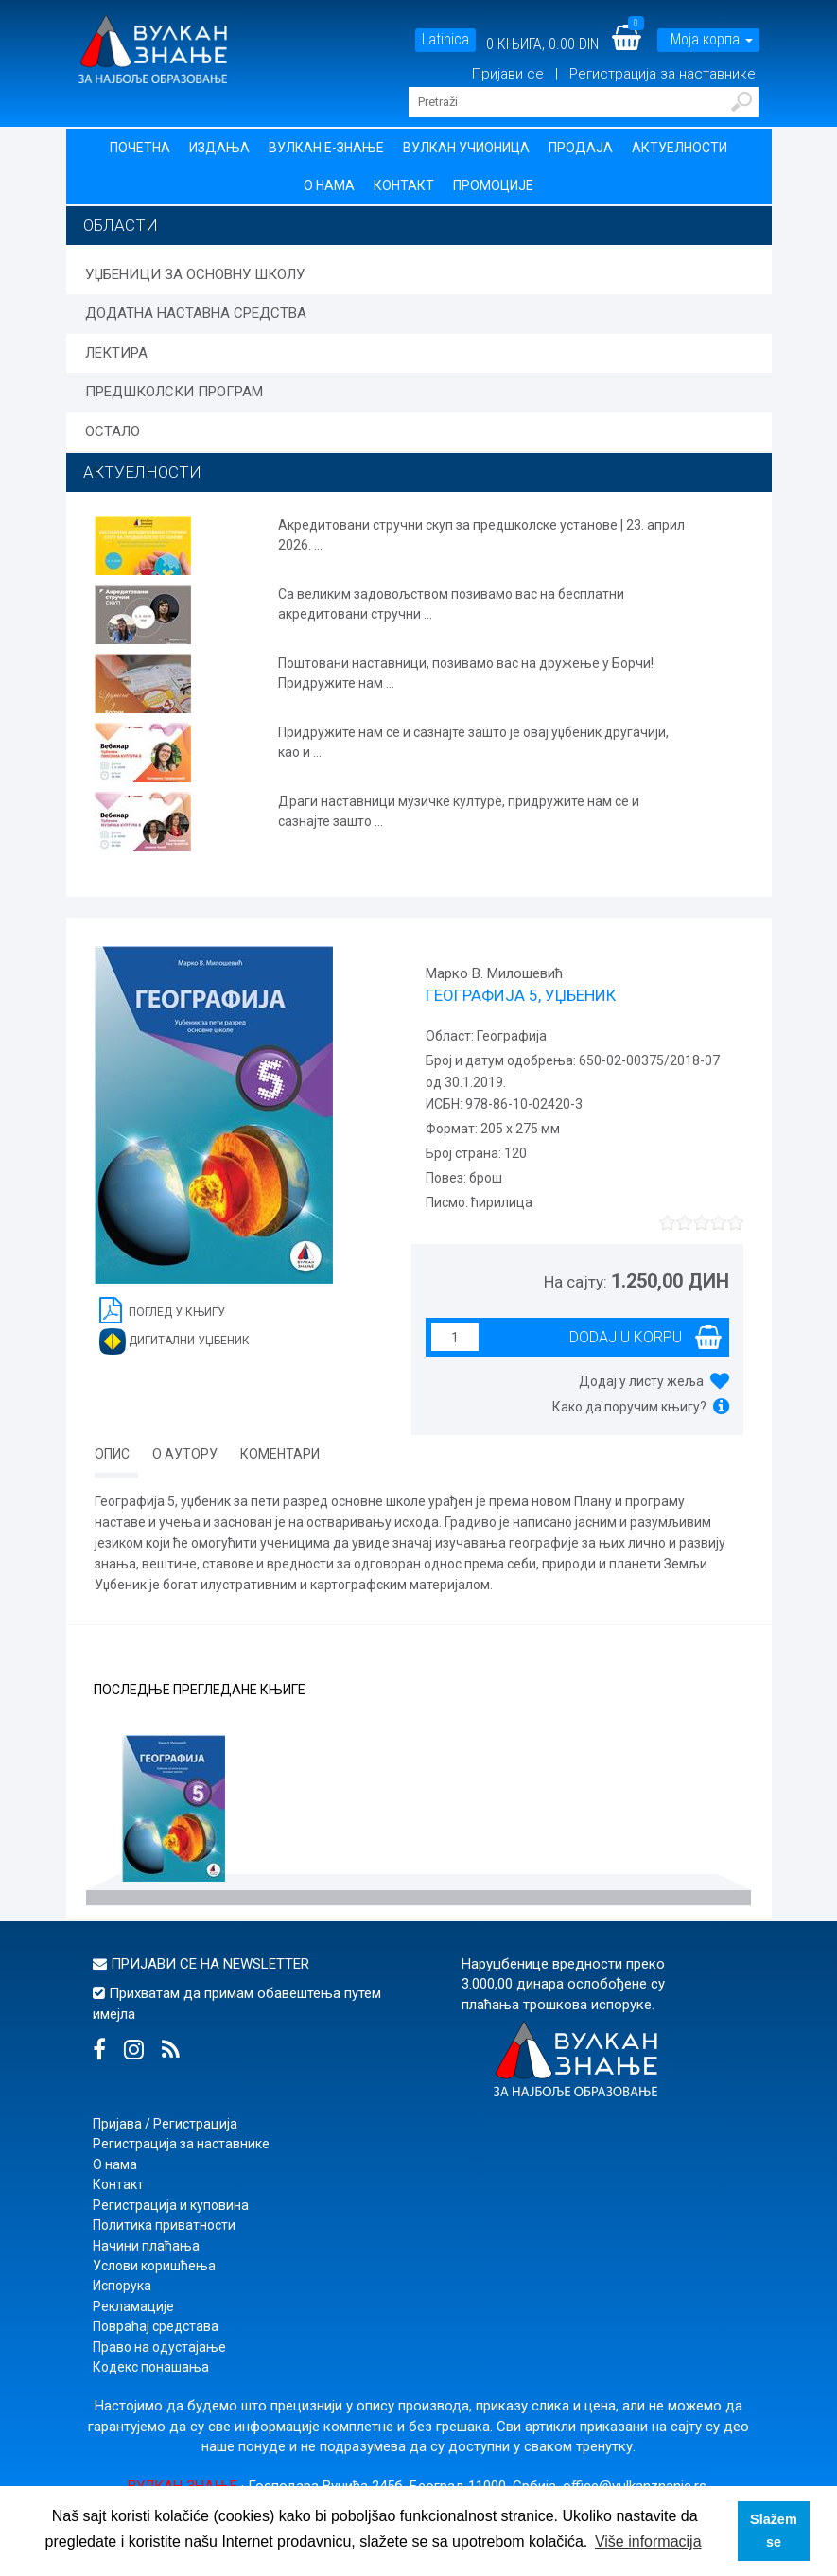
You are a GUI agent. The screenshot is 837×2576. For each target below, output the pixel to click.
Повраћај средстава (155, 2326)
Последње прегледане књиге (199, 1690)
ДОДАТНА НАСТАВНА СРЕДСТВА (195, 313)
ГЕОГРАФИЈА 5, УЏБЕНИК (521, 995)
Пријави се (510, 73)
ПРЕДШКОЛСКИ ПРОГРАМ (174, 391)
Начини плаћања (146, 2245)
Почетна (140, 147)
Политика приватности (164, 2225)
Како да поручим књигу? (629, 1406)
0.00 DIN (574, 44)
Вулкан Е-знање (326, 147)
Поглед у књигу (162, 1309)
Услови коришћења (154, 2265)
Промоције (493, 185)
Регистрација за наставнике (662, 73)
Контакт (404, 185)
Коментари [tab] (280, 1454)
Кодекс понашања (151, 2366)
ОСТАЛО (112, 431)
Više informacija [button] (648, 2541)
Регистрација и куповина (171, 2205)
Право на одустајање (159, 2347)
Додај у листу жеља (641, 1381)
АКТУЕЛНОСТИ (142, 472)
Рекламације (133, 2306)
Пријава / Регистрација (165, 2123)
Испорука (122, 2285)
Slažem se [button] (773, 2531)
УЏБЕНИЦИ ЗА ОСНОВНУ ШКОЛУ (195, 274)
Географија (510, 1035)
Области (120, 225)
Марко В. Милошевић (494, 973)
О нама (329, 185)
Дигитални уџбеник (174, 1341)
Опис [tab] (112, 1454)
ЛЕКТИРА (116, 352)
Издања (219, 147)
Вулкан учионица (466, 147)
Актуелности (679, 147)
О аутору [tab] (185, 1454)
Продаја (581, 147)
